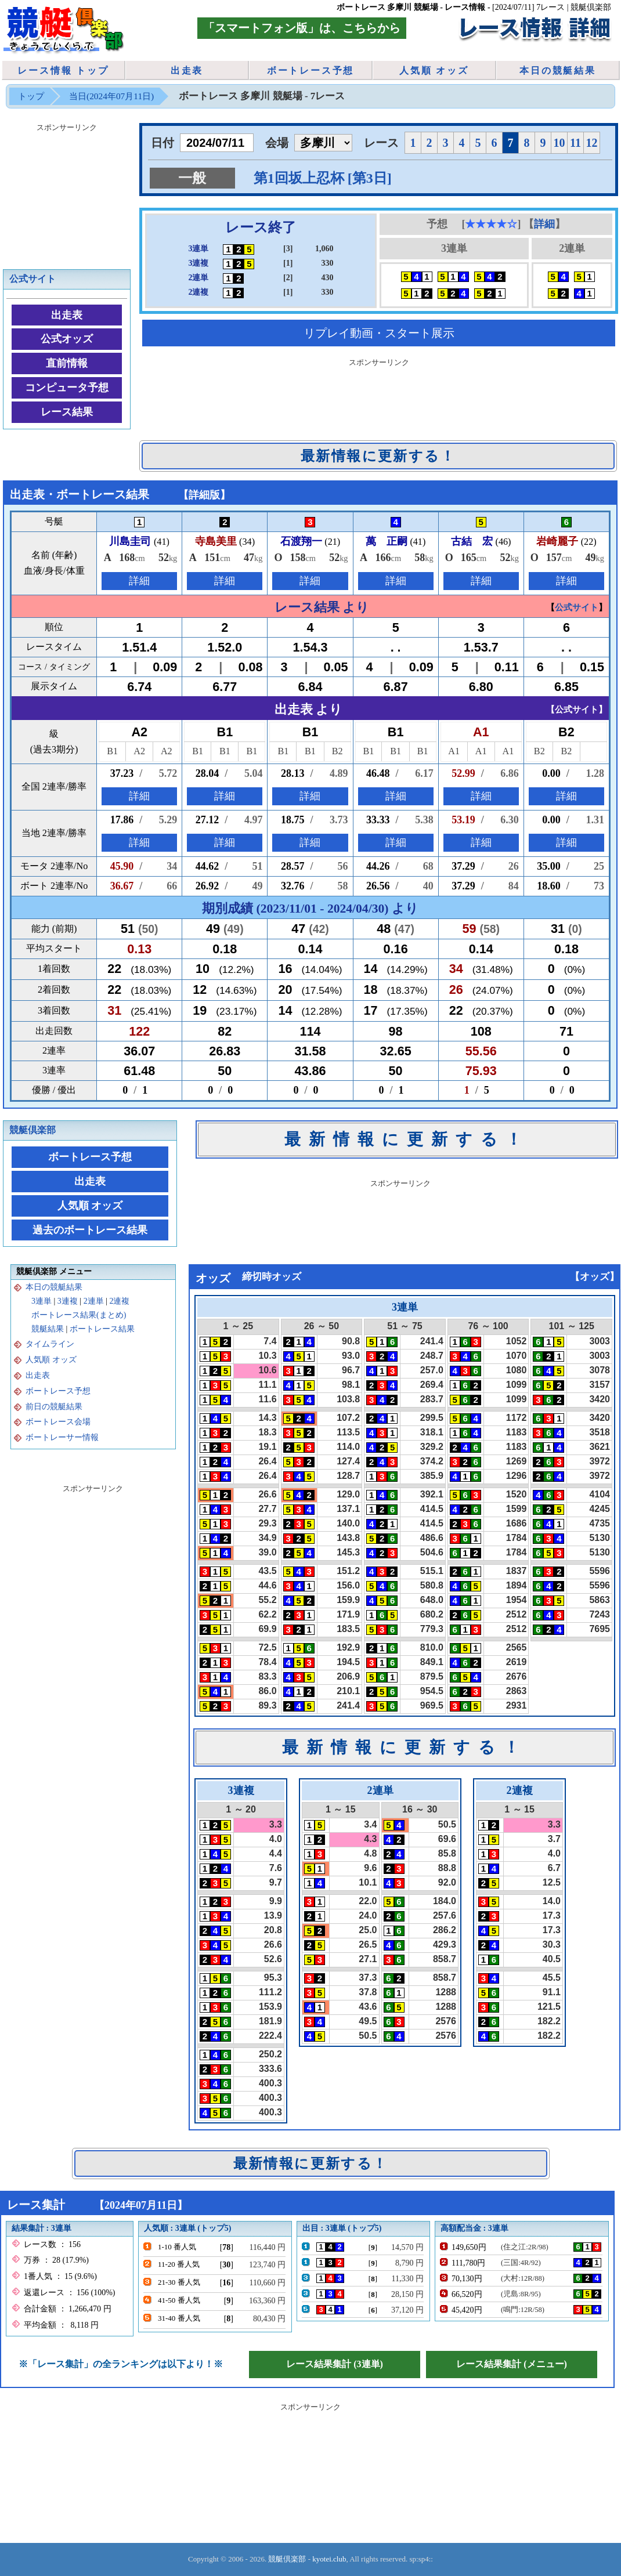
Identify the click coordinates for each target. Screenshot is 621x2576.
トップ (31, 96)
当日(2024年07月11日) (111, 96)
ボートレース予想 (310, 70)
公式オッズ (67, 339)
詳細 (544, 224)
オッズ (594, 1276)
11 (575, 142)
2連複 (119, 1301)
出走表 (187, 70)
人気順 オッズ (434, 70)
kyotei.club (329, 2559)
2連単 (94, 1301)
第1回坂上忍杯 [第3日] (323, 178)
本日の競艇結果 (557, 70)
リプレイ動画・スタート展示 (379, 333)
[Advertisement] (67, 194)
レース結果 (67, 412)
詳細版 (204, 495)
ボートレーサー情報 (62, 1437)
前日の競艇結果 (54, 1406)
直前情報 (67, 363)
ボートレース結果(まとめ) (78, 1315)
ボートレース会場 (58, 1421)
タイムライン (50, 1344)
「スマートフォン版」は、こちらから (301, 27)
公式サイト (32, 279)
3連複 (67, 1301)
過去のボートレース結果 (90, 1230)
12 (592, 142)
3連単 (41, 1301)
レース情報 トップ (63, 70)
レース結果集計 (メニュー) (511, 2364)
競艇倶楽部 (32, 1130)
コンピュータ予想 (67, 387)
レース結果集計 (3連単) (334, 2364)
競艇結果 (47, 1329)
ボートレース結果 (102, 1329)
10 (559, 142)
